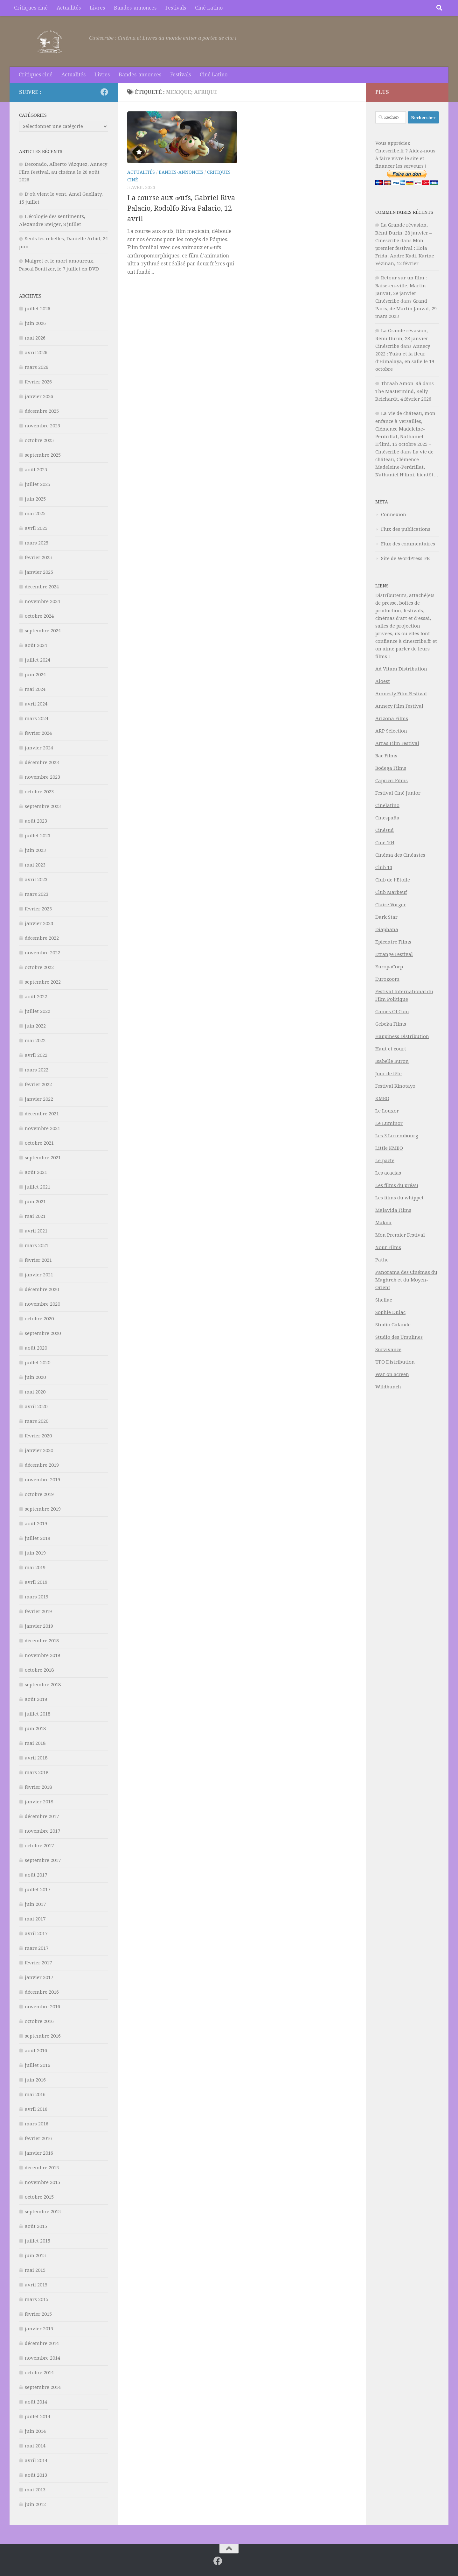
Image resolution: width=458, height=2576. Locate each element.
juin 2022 (35, 1026)
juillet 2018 (37, 1714)
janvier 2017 (39, 1977)
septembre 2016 (43, 2036)
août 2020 (36, 1348)
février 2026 (38, 382)
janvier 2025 (39, 572)
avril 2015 (36, 2285)
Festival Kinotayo (395, 1086)
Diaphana (386, 929)
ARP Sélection (391, 731)
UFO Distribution (395, 1362)
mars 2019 (36, 1597)
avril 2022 (36, 1055)
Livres (97, 8)
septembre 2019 (43, 1509)
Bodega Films (390, 768)
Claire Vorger (390, 905)
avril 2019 (36, 1582)
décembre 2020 (42, 1289)
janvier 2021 (39, 1275)
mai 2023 (35, 865)
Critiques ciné (31, 8)
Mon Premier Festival (400, 1235)
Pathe (382, 1260)
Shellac (383, 1300)
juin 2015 (35, 2255)
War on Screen (392, 1374)
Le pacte (384, 1160)
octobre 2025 (39, 440)
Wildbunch (388, 1387)
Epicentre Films (393, 942)
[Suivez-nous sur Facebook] (104, 92)
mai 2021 (35, 1216)
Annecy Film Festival (399, 706)
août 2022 (36, 997)
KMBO (382, 1098)
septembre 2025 (43, 455)
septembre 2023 (43, 806)
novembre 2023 (42, 777)
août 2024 (36, 645)
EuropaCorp (389, 967)
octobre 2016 (39, 2021)
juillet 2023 (37, 836)
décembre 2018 (42, 1641)
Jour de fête (388, 1074)
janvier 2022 (39, 1099)
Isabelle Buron (392, 1061)
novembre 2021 (42, 1128)
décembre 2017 (42, 1816)
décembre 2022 (42, 938)
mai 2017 (35, 1919)
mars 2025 (36, 543)
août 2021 (36, 1172)
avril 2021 (36, 1231)
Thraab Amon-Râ (401, 383)
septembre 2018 (43, 1685)
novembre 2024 (42, 601)
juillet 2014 (37, 2416)
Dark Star (386, 917)
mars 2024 (36, 718)
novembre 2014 (42, 2358)
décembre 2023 (42, 762)
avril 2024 (36, 704)
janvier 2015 (39, 2329)
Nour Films (388, 1247)
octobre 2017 (39, 1846)
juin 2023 (35, 850)
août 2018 (36, 1699)
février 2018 (38, 1787)
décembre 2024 (42, 587)
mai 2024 (35, 689)
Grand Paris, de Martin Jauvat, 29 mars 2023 (406, 308)
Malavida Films (393, 1210)
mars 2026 (36, 367)
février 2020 (38, 1436)
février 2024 (38, 733)
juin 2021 (35, 1201)
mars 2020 (36, 1421)
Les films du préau (396, 1185)
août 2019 (36, 1524)
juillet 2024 (37, 660)
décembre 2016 (42, 1992)
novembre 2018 (42, 1655)
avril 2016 (36, 2109)
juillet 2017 (37, 1889)
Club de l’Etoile (392, 880)
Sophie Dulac (390, 1312)
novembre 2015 (42, 2182)
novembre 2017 (42, 1831)
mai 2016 (35, 2094)
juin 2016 (35, 2080)
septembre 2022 (43, 982)
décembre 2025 (42, 411)
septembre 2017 (43, 1860)
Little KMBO (389, 1148)
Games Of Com (392, 1011)
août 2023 (36, 821)
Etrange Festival (394, 954)
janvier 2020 (39, 1450)
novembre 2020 (42, 1304)
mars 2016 (36, 2124)
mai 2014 (35, 2446)
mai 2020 (35, 1392)
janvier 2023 (39, 923)
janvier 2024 (39, 748)
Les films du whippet (399, 1198)
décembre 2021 (42, 1114)
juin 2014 (35, 2431)
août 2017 (36, 1875)
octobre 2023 (39, 792)
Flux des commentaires (408, 544)
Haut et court (390, 1049)
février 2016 (38, 2138)
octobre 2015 (39, 2197)
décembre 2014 (42, 2343)
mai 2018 (35, 1743)
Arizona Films (391, 718)
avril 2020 (36, 1406)
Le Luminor (389, 1123)
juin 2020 (35, 1377)
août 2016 (36, 2050)
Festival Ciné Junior (397, 793)
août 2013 (36, 2475)
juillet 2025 (37, 484)
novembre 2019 (42, 1480)
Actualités (69, 8)
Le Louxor (387, 1111)
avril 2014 (36, 2460)
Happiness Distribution (402, 1036)
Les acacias (388, 1173)
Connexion (393, 514)
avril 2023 (36, 879)
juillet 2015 (37, 2241)
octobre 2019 (39, 1494)
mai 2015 (35, 2270)
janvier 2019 (39, 1626)
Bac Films (386, 756)
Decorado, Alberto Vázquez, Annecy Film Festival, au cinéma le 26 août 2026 (63, 172)
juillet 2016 (37, 2065)
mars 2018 (36, 1772)
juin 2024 (35, 674)
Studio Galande (393, 1325)
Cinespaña (387, 818)
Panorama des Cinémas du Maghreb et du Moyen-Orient (406, 1279)
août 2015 (36, 2226)
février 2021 (38, 1260)
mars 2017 (36, 1948)
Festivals (175, 8)
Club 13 (383, 867)
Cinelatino (387, 805)
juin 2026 (35, 323)
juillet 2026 (37, 309)
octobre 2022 (39, 967)
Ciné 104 (384, 843)
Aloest (382, 681)
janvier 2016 (39, 2153)
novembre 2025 (42, 426)
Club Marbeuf (391, 892)
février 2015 (38, 2314)
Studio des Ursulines (399, 1337)
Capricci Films (391, 780)
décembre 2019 (42, 1465)
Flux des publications (405, 529)
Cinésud (384, 830)
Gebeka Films (390, 1024)
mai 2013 (35, 2490)
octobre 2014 (39, 2373)
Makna (383, 1222)
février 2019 (38, 1611)
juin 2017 (35, 1904)
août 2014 (36, 2402)
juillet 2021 (37, 1187)
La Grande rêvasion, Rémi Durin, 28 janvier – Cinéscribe (403, 232)
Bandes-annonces (135, 8)
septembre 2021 (43, 1158)
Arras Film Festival (397, 743)
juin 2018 (35, 1728)
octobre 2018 (39, 1670)
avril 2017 (36, 1933)
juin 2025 (35, 499)
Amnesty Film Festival (401, 694)
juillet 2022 (37, 1011)
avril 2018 (36, 1758)
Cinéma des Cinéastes (400, 855)
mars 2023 (36, 894)
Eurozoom (387, 979)
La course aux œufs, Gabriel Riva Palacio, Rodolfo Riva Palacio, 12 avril (181, 208)
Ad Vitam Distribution (401, 669)
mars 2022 (36, 1070)
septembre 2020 (43, 1333)
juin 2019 (35, 1553)
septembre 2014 (43, 2387)
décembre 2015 (42, 2168)
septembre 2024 (43, 631)
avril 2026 (36, 352)
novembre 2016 (42, 2007)
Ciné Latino (209, 8)
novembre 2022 (42, 953)
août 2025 (36, 470)
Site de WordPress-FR (405, 558)
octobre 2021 (39, 1143)
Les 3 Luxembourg (396, 1136)
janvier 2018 (39, 1802)
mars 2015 (36, 2299)
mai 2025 (35, 513)
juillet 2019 (37, 1538)
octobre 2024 (39, 616)
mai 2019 (35, 1567)
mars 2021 (36, 1245)
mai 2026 (35, 338)
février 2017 (38, 1963)
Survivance (388, 1349)
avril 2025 (36, 528)
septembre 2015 (43, 2212)
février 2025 (38, 557)
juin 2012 (35, 2504)
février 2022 (38, 1084)
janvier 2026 (39, 396)
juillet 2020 (37, 1362)
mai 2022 (35, 1040)
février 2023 (38, 909)
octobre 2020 (39, 1319)
